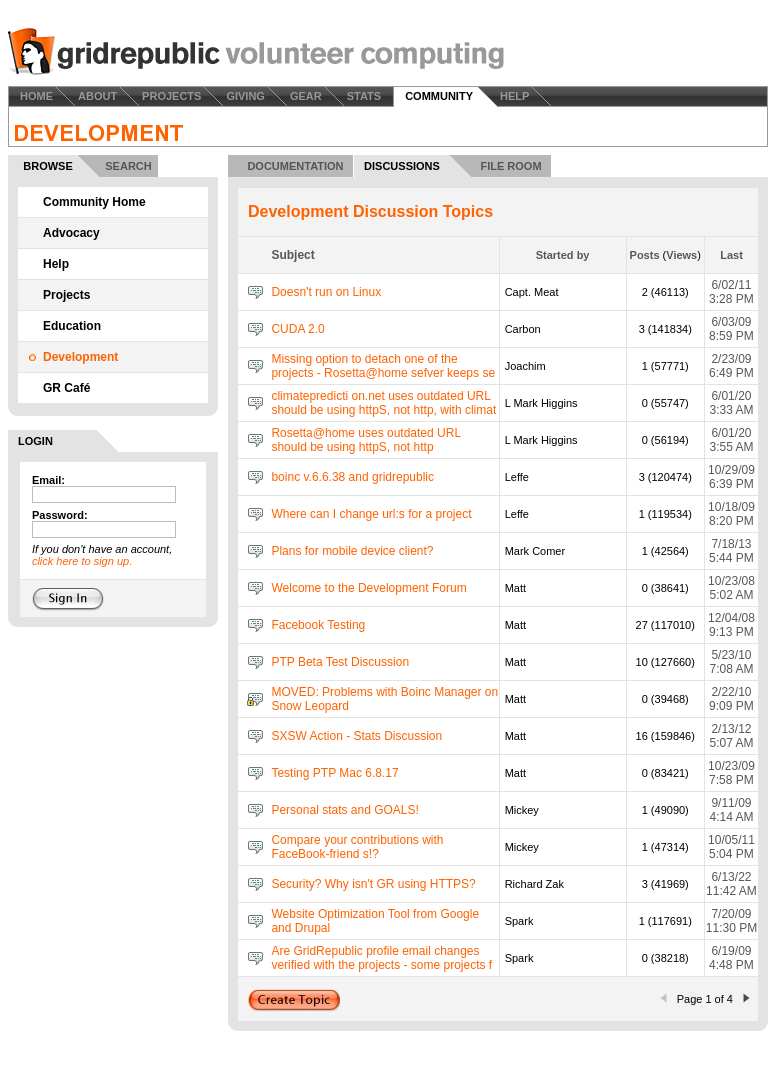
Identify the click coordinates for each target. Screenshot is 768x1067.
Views (681, 255)
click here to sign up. (82, 561)
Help (56, 264)
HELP (514, 96)
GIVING (245, 96)
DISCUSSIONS (402, 166)
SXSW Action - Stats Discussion (356, 736)
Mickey (522, 810)
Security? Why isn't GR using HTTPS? (373, 884)
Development (80, 357)
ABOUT (97, 96)
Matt (515, 588)
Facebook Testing (318, 625)
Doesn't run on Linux (326, 292)
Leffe (517, 477)
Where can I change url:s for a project (371, 514)
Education (72, 326)
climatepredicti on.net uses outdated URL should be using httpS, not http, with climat (383, 403)
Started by (563, 255)
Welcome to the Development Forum (368, 588)
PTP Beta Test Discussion (340, 662)
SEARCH (128, 166)
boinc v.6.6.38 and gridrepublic (352, 477)
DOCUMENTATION (295, 166)
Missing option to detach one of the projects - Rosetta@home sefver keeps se (383, 366)
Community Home (94, 202)
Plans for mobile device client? (352, 551)
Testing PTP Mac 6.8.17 (334, 773)
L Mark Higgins (541, 403)
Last (731, 255)
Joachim (525, 366)
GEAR (306, 96)
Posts (645, 255)
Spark (519, 921)
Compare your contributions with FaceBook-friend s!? (357, 847)
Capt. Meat (532, 292)
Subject (292, 255)
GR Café (66, 388)
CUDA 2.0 (297, 329)
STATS (364, 96)
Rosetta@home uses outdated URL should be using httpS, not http (365, 440)
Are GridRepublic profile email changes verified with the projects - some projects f (381, 958)
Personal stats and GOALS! (344, 810)
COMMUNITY (439, 96)
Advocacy (71, 233)
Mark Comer (535, 551)
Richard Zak (534, 884)
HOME (36, 96)
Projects (66, 295)
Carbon (523, 329)
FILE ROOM (510, 166)
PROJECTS (171, 96)
